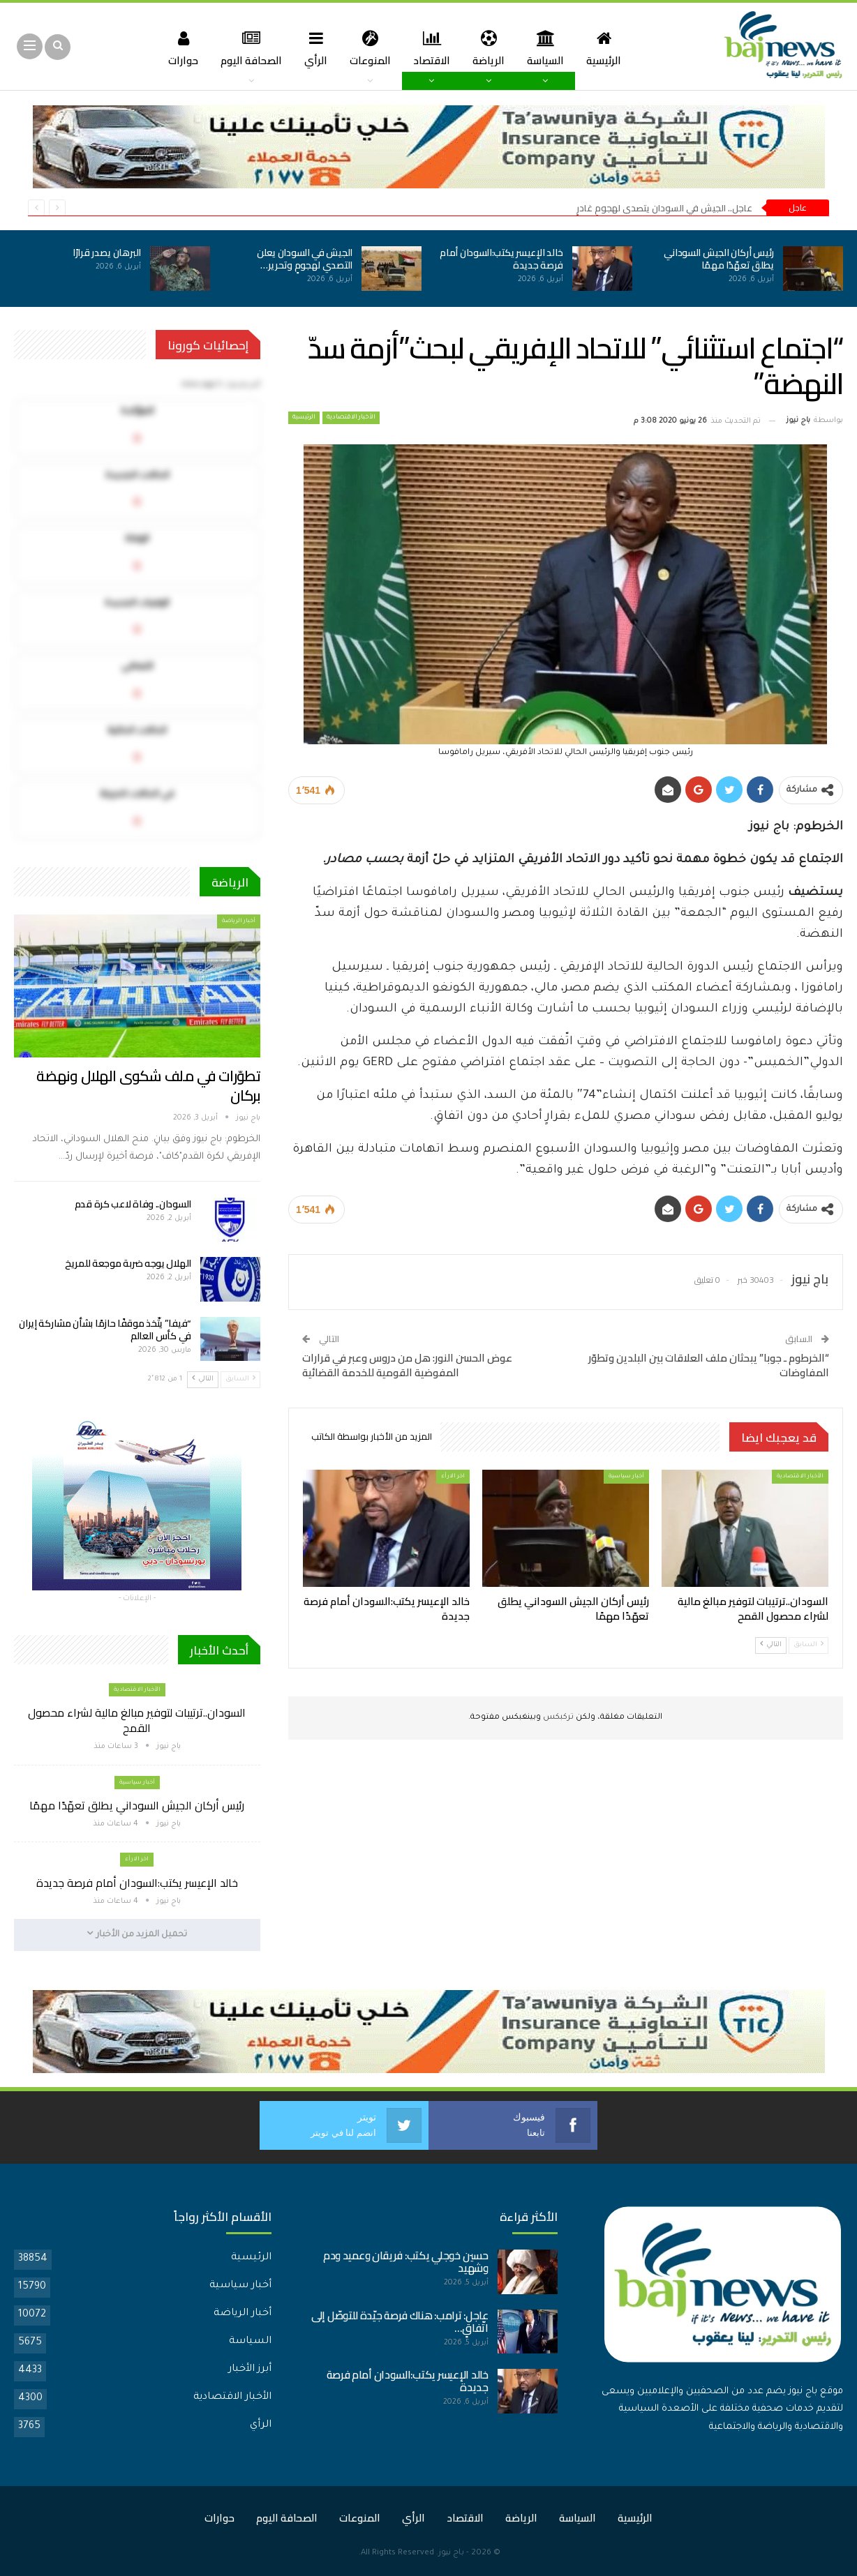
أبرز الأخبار (249, 2368)
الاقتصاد (432, 47)
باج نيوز (451, 2552)
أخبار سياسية (626, 1476)
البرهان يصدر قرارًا (107, 252)
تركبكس (557, 1717)
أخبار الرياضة (238, 921)
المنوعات (368, 47)
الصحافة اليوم (245, 47)
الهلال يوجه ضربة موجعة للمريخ (128, 1263)
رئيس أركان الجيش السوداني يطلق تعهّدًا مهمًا (719, 258)
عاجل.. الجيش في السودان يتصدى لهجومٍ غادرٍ (664, 207)
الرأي (313, 47)
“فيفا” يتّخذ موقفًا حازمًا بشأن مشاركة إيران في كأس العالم (105, 1329)
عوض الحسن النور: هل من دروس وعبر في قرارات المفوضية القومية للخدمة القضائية (407, 1365)
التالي (771, 1644)
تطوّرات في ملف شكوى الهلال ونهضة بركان (148, 1085)
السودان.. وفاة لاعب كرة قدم (133, 1204)
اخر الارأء (453, 1476)
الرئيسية (610, 47)
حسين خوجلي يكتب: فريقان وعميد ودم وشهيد (406, 2261)
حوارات (176, 47)
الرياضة (491, 47)
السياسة (550, 47)
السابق (808, 1644)
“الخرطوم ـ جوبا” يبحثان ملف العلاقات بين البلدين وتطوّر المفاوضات (708, 1365)
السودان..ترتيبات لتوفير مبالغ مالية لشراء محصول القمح (137, 1720)
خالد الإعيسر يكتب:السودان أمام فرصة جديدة (501, 258)
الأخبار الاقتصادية (351, 417)
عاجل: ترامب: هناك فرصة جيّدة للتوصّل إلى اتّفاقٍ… (400, 2321)
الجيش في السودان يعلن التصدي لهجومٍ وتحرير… (304, 258)
